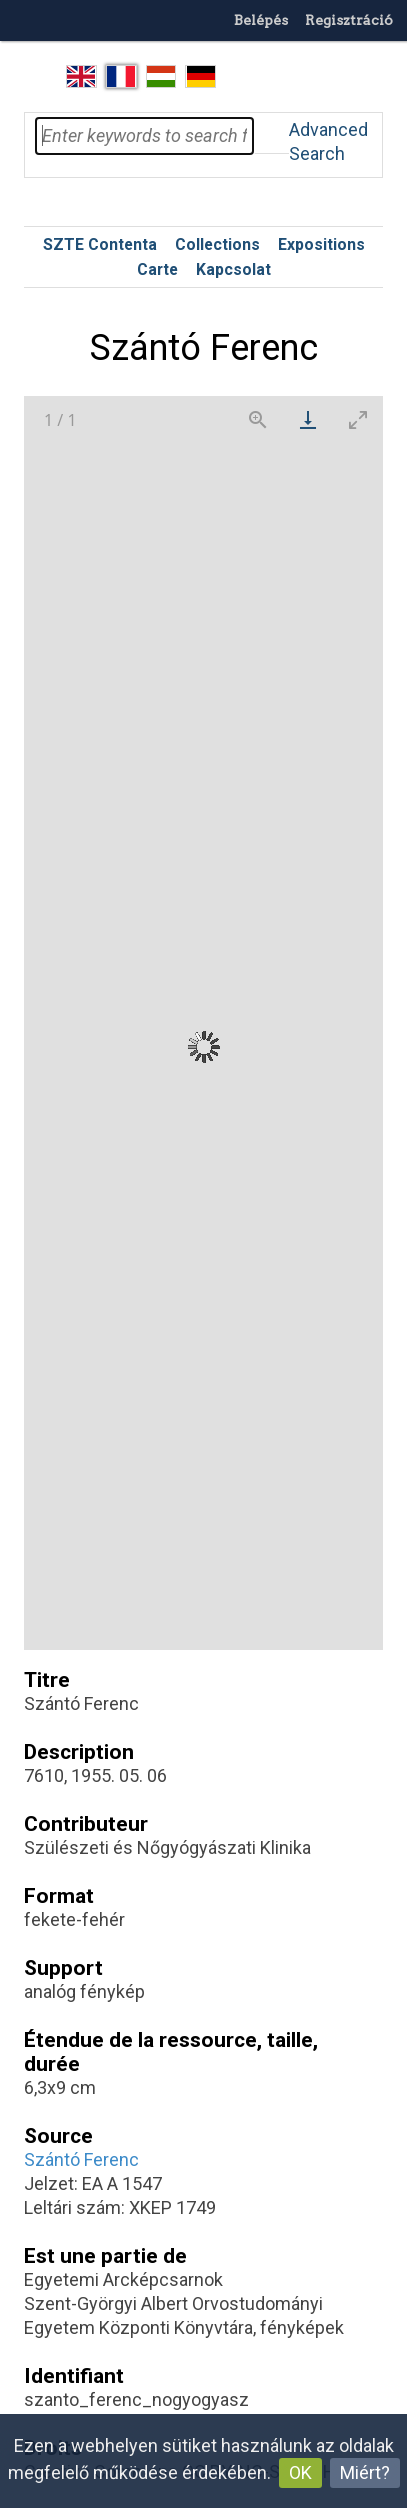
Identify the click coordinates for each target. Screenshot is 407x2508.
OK (300, 2472)
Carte (157, 269)
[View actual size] (258, 419)
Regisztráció (349, 20)
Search (271, 136)
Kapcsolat (233, 269)
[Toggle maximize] (358, 419)
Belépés (261, 20)
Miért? (365, 2472)
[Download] (308, 419)
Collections (217, 244)
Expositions (321, 244)
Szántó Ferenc (81, 2159)
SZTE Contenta (100, 244)
